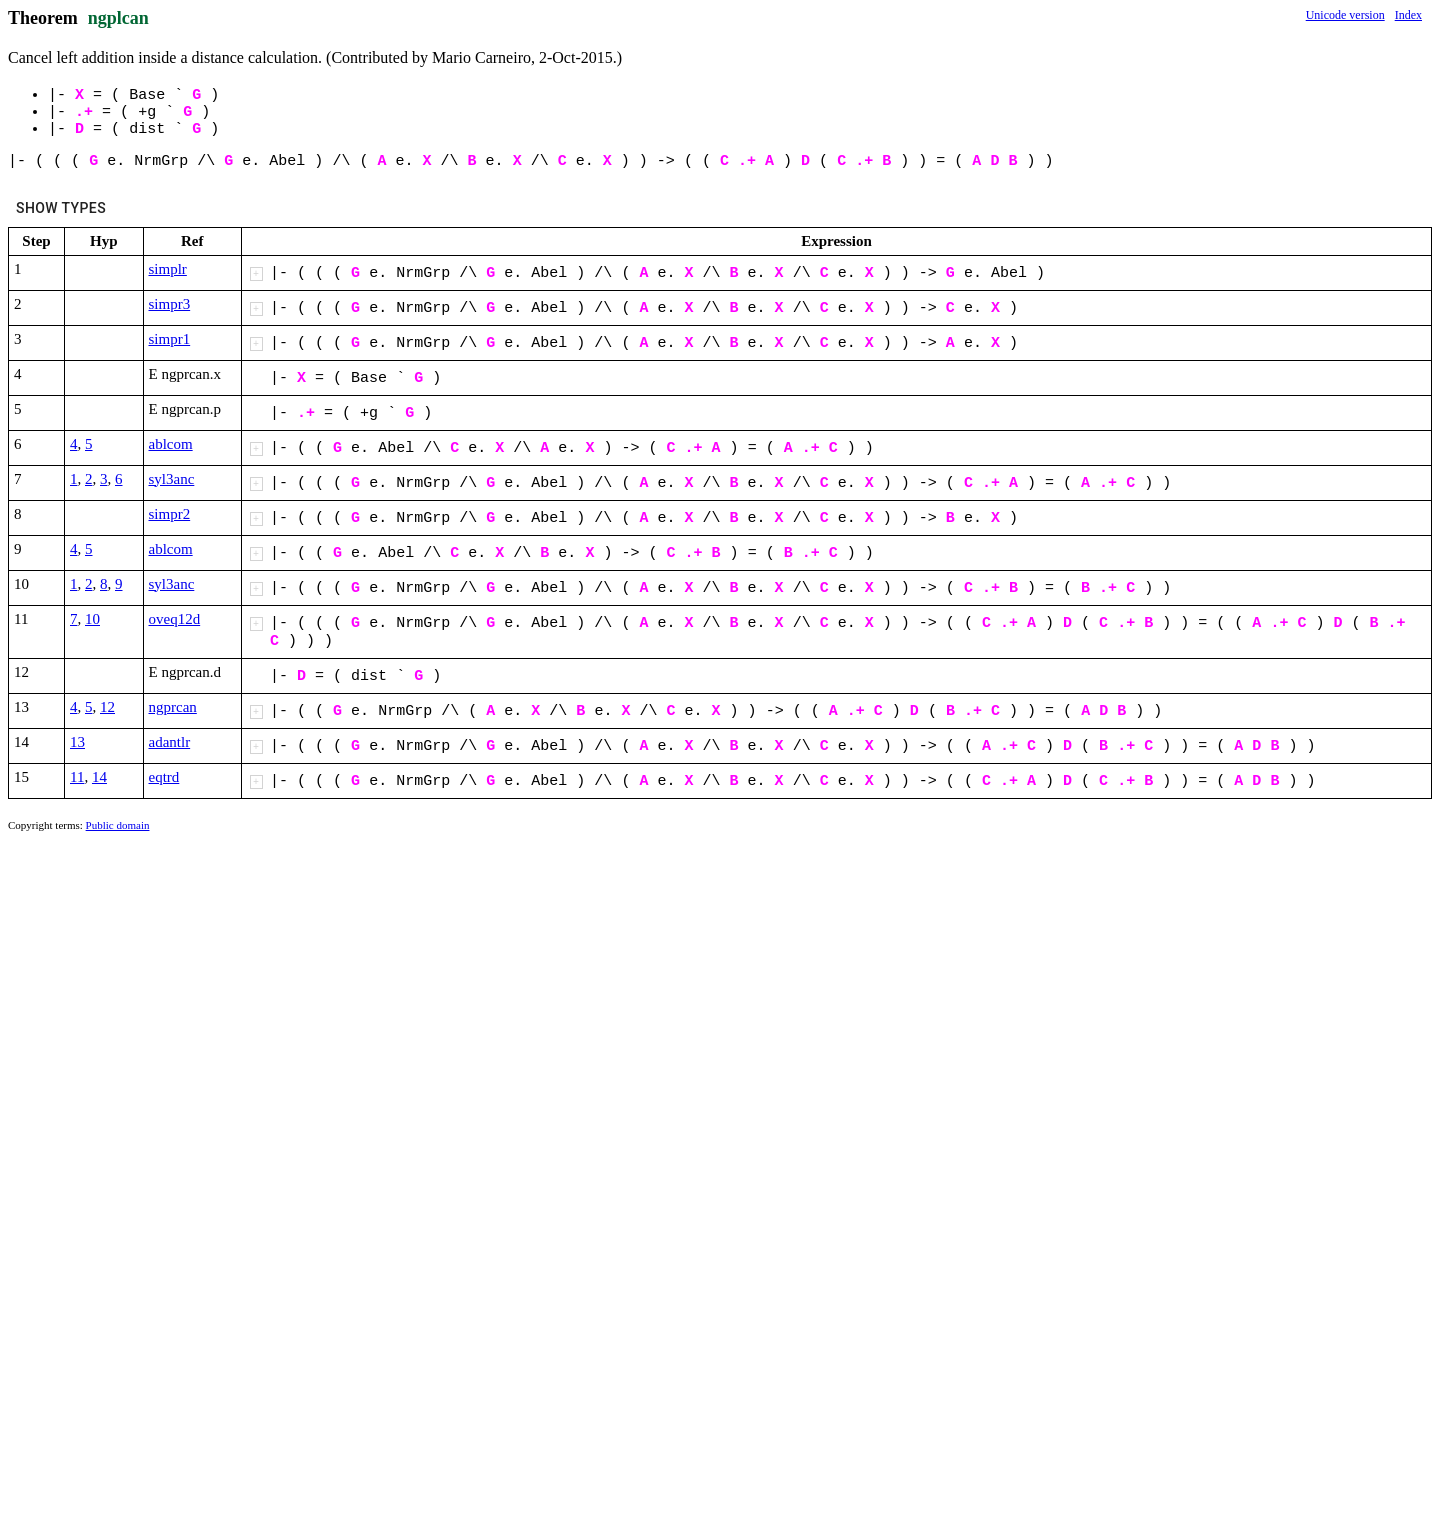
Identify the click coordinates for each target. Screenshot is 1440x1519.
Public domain (118, 825)
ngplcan (118, 18)
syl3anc (172, 479)
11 (77, 777)
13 (77, 742)
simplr (168, 269)
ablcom (171, 444)
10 (92, 619)
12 (107, 707)
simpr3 (170, 304)
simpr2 (170, 514)
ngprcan (173, 707)
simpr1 (170, 339)
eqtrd (164, 777)
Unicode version (1345, 15)
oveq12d (175, 619)
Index (1408, 15)
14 (99, 777)
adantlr (170, 742)
